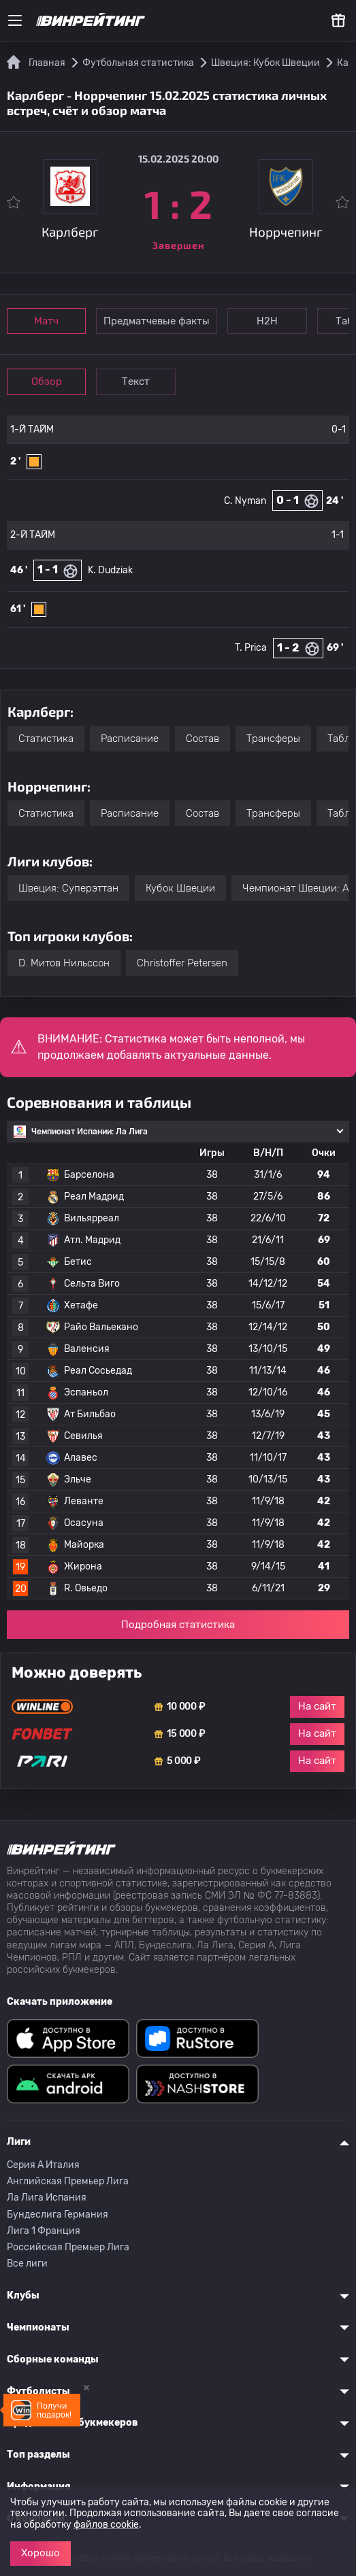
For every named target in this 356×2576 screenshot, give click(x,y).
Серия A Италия (43, 2165)
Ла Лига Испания (46, 2197)
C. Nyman (245, 501)
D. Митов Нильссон (64, 963)
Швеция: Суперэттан (68, 888)
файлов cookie (106, 2524)
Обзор (48, 381)
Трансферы (273, 738)
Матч (49, 321)
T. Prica (251, 648)
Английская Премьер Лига (68, 2181)
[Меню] (15, 20)
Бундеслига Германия (57, 2214)
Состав (202, 738)
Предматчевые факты (161, 321)
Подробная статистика (178, 1625)
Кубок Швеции (180, 888)
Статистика (46, 738)
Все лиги (27, 2263)
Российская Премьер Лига (68, 2247)
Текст (143, 381)
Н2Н (274, 321)
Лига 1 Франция (43, 2231)
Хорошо (40, 2553)
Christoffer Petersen (182, 963)
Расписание (130, 738)
